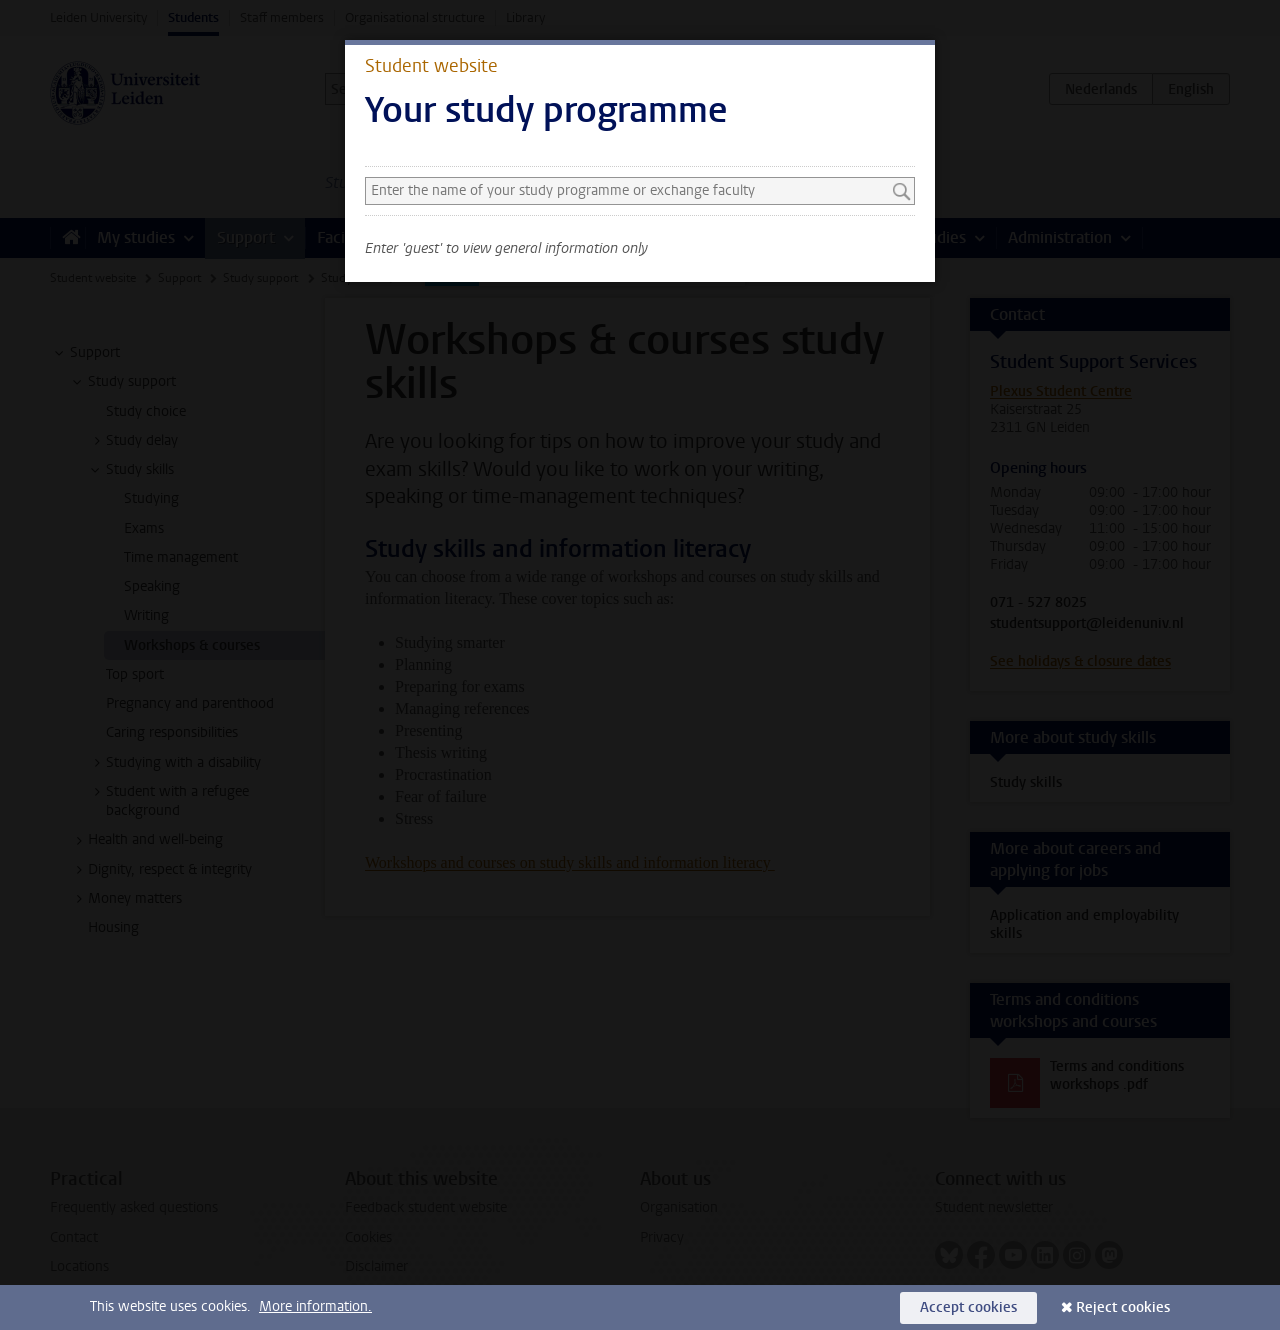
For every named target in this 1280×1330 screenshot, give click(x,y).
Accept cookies (968, 1307)
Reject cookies (1123, 1307)
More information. (315, 1306)
